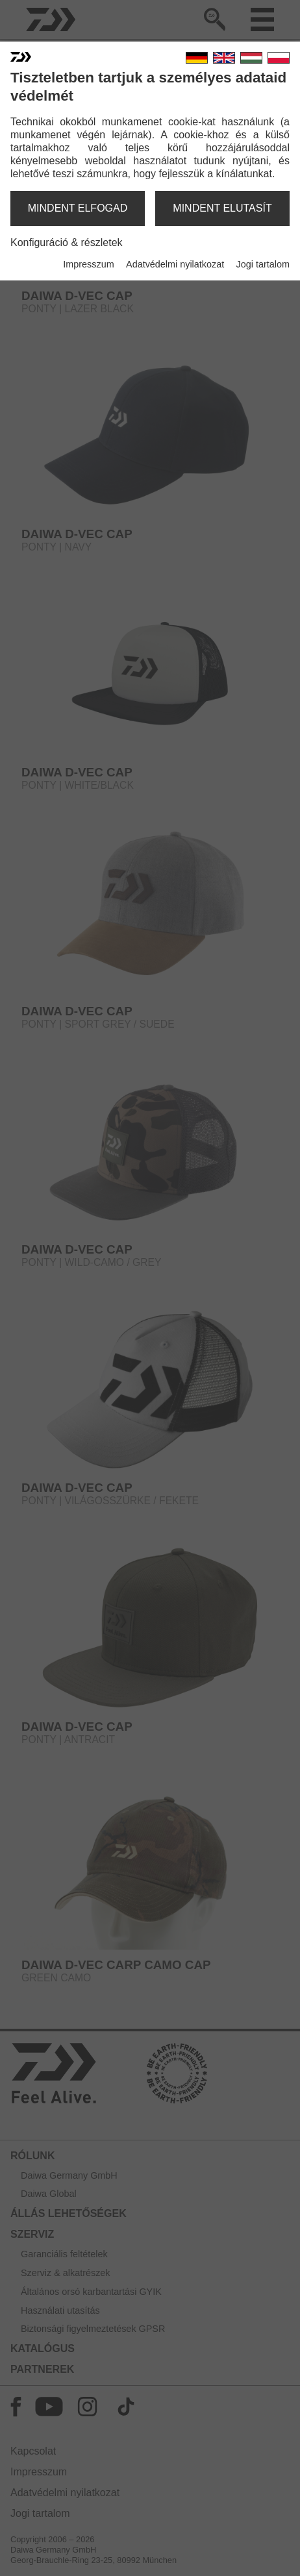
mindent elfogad (78, 208)
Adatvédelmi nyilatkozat (175, 264)
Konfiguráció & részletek (66, 242)
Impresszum (88, 264)
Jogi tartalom (263, 264)
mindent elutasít (222, 208)
